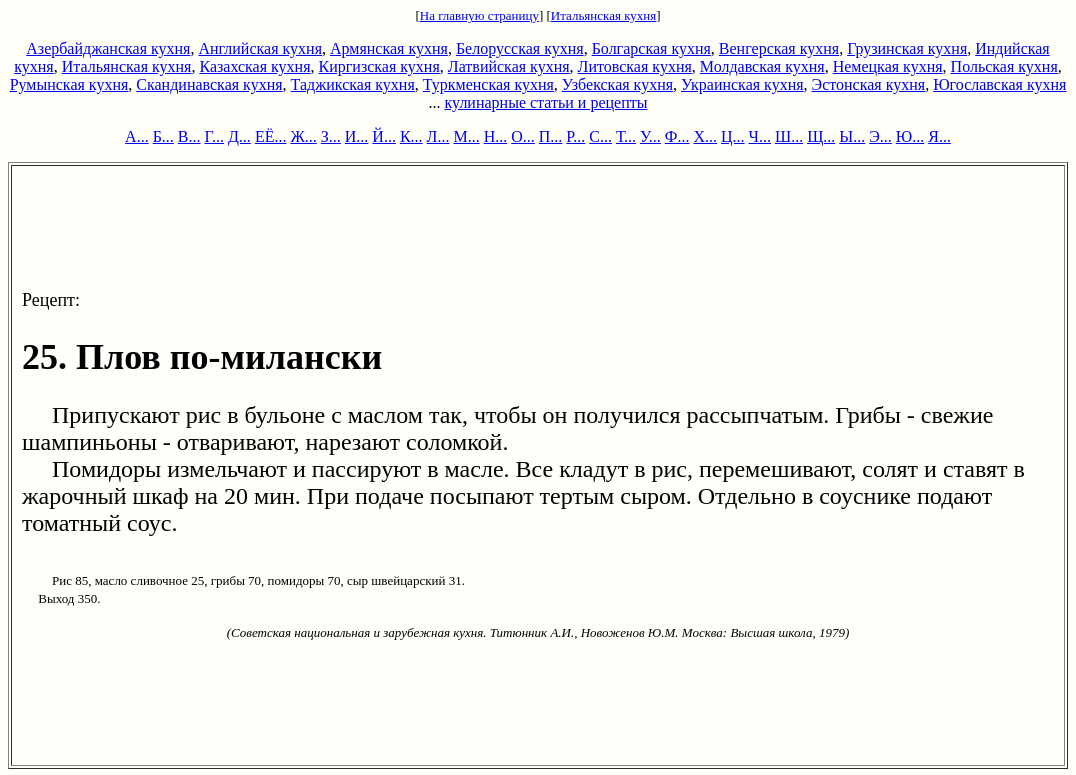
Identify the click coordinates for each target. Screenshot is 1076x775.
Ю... (910, 136)
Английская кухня (260, 48)
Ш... (789, 136)
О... (523, 136)
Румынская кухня (69, 84)
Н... (496, 136)
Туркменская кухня (488, 84)
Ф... (677, 136)
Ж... (303, 136)
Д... (239, 136)
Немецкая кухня (888, 66)
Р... (575, 136)
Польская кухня (1004, 66)
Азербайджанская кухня (108, 48)
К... (411, 136)
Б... (163, 136)
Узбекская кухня (617, 84)
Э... (880, 136)
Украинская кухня (742, 84)
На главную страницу (479, 15)
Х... (705, 136)
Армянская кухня (389, 48)
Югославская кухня (999, 84)
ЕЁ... (271, 136)
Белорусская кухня (520, 48)
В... (189, 136)
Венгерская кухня (779, 48)
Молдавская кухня (762, 66)
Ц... (733, 136)
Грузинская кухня (907, 48)
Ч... (760, 136)
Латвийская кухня (509, 66)
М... (466, 136)
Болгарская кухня (651, 48)
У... (650, 136)
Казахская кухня (254, 66)
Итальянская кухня (603, 15)
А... (137, 136)
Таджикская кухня (353, 84)
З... (331, 136)
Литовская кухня (635, 66)
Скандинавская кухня (209, 84)
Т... (626, 136)
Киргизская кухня (379, 66)
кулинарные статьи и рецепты (546, 102)
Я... (939, 136)
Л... (438, 136)
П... (551, 136)
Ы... (852, 136)
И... (357, 136)
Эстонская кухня (869, 84)
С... (600, 136)
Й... (384, 136)
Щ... (821, 136)
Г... (214, 136)
